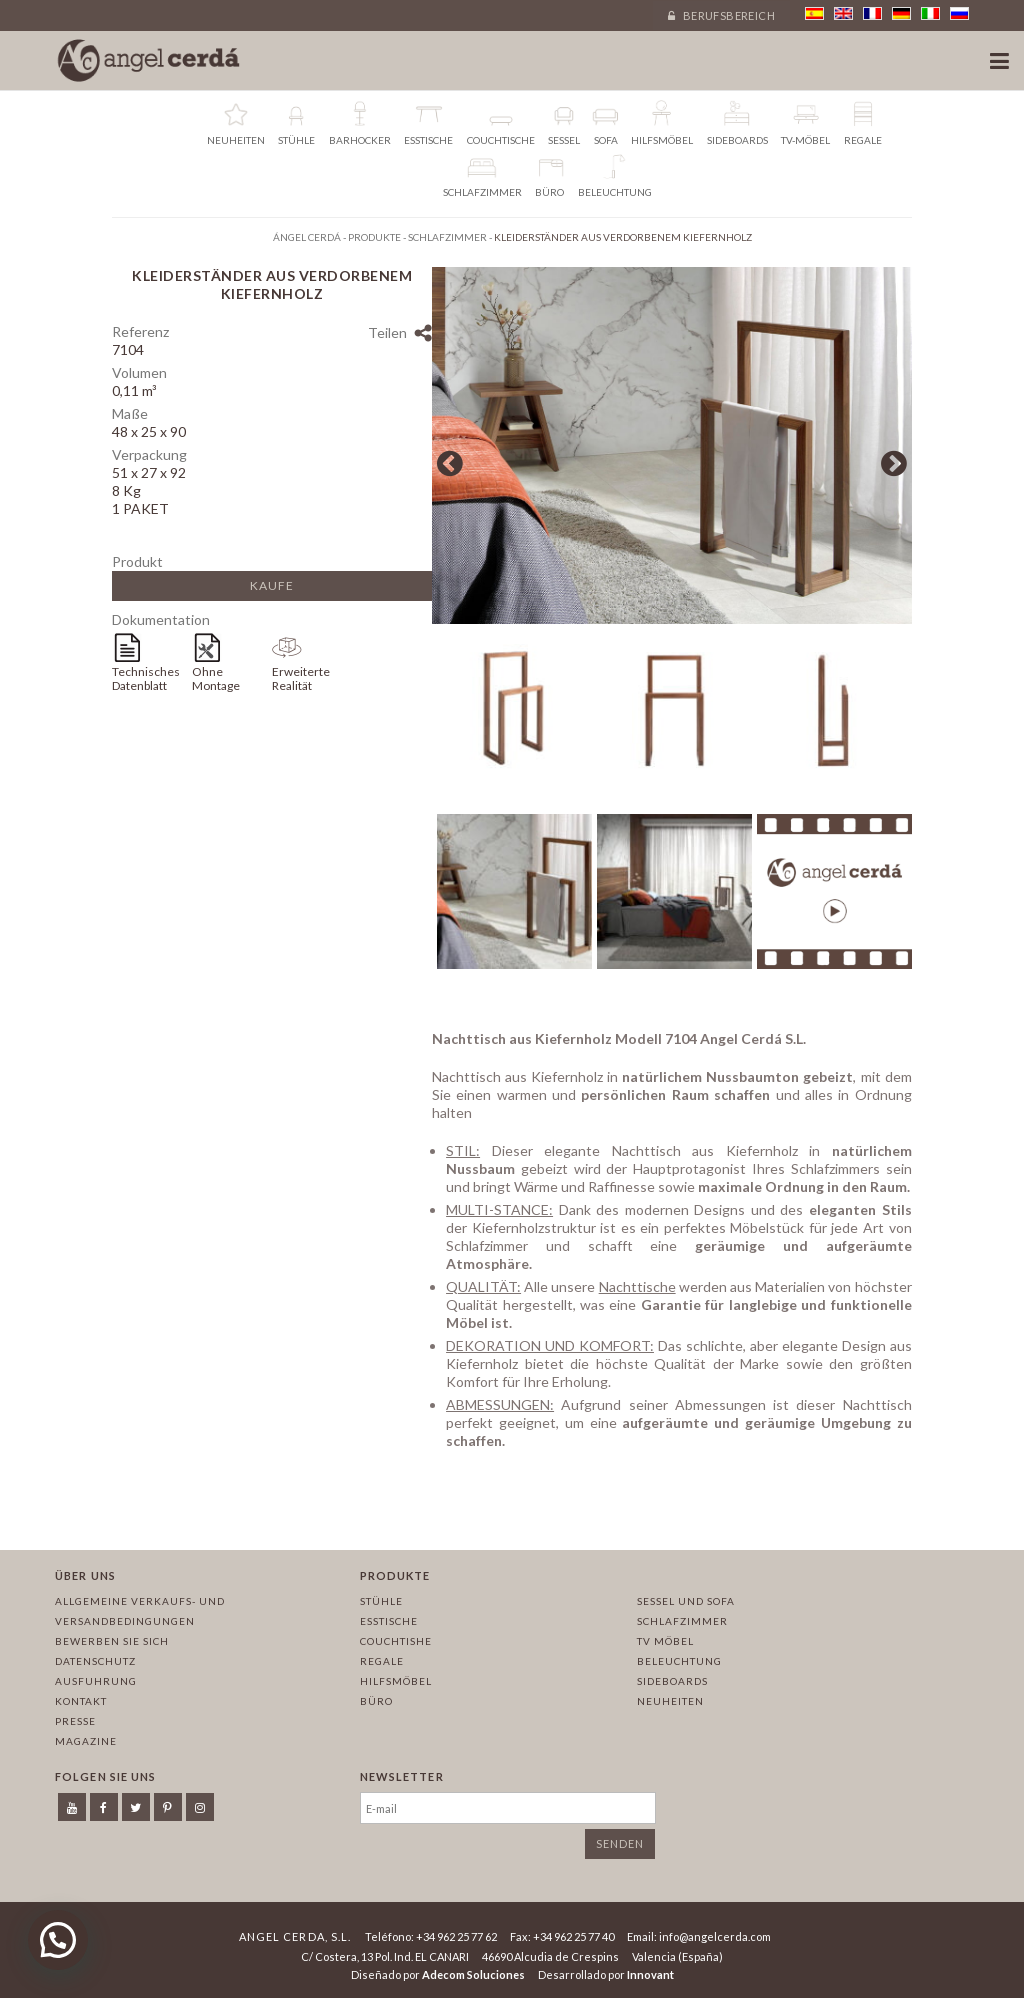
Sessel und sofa (686, 1601)
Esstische (389, 1621)
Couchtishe (396, 1641)
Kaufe (272, 585)
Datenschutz (95, 1661)
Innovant (650, 1974)
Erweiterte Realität (301, 678)
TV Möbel (665, 1641)
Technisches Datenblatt (146, 678)
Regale (382, 1661)
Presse (75, 1721)
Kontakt (81, 1701)
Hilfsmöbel (396, 1681)
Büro (376, 1701)
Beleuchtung (679, 1661)
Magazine (86, 1741)
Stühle (381, 1601)
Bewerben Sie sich (112, 1641)
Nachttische (637, 1291)
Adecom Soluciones (473, 1974)
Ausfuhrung (96, 1681)
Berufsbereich (721, 15)
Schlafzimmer (682, 1621)
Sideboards (672, 1681)
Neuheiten (670, 1701)
